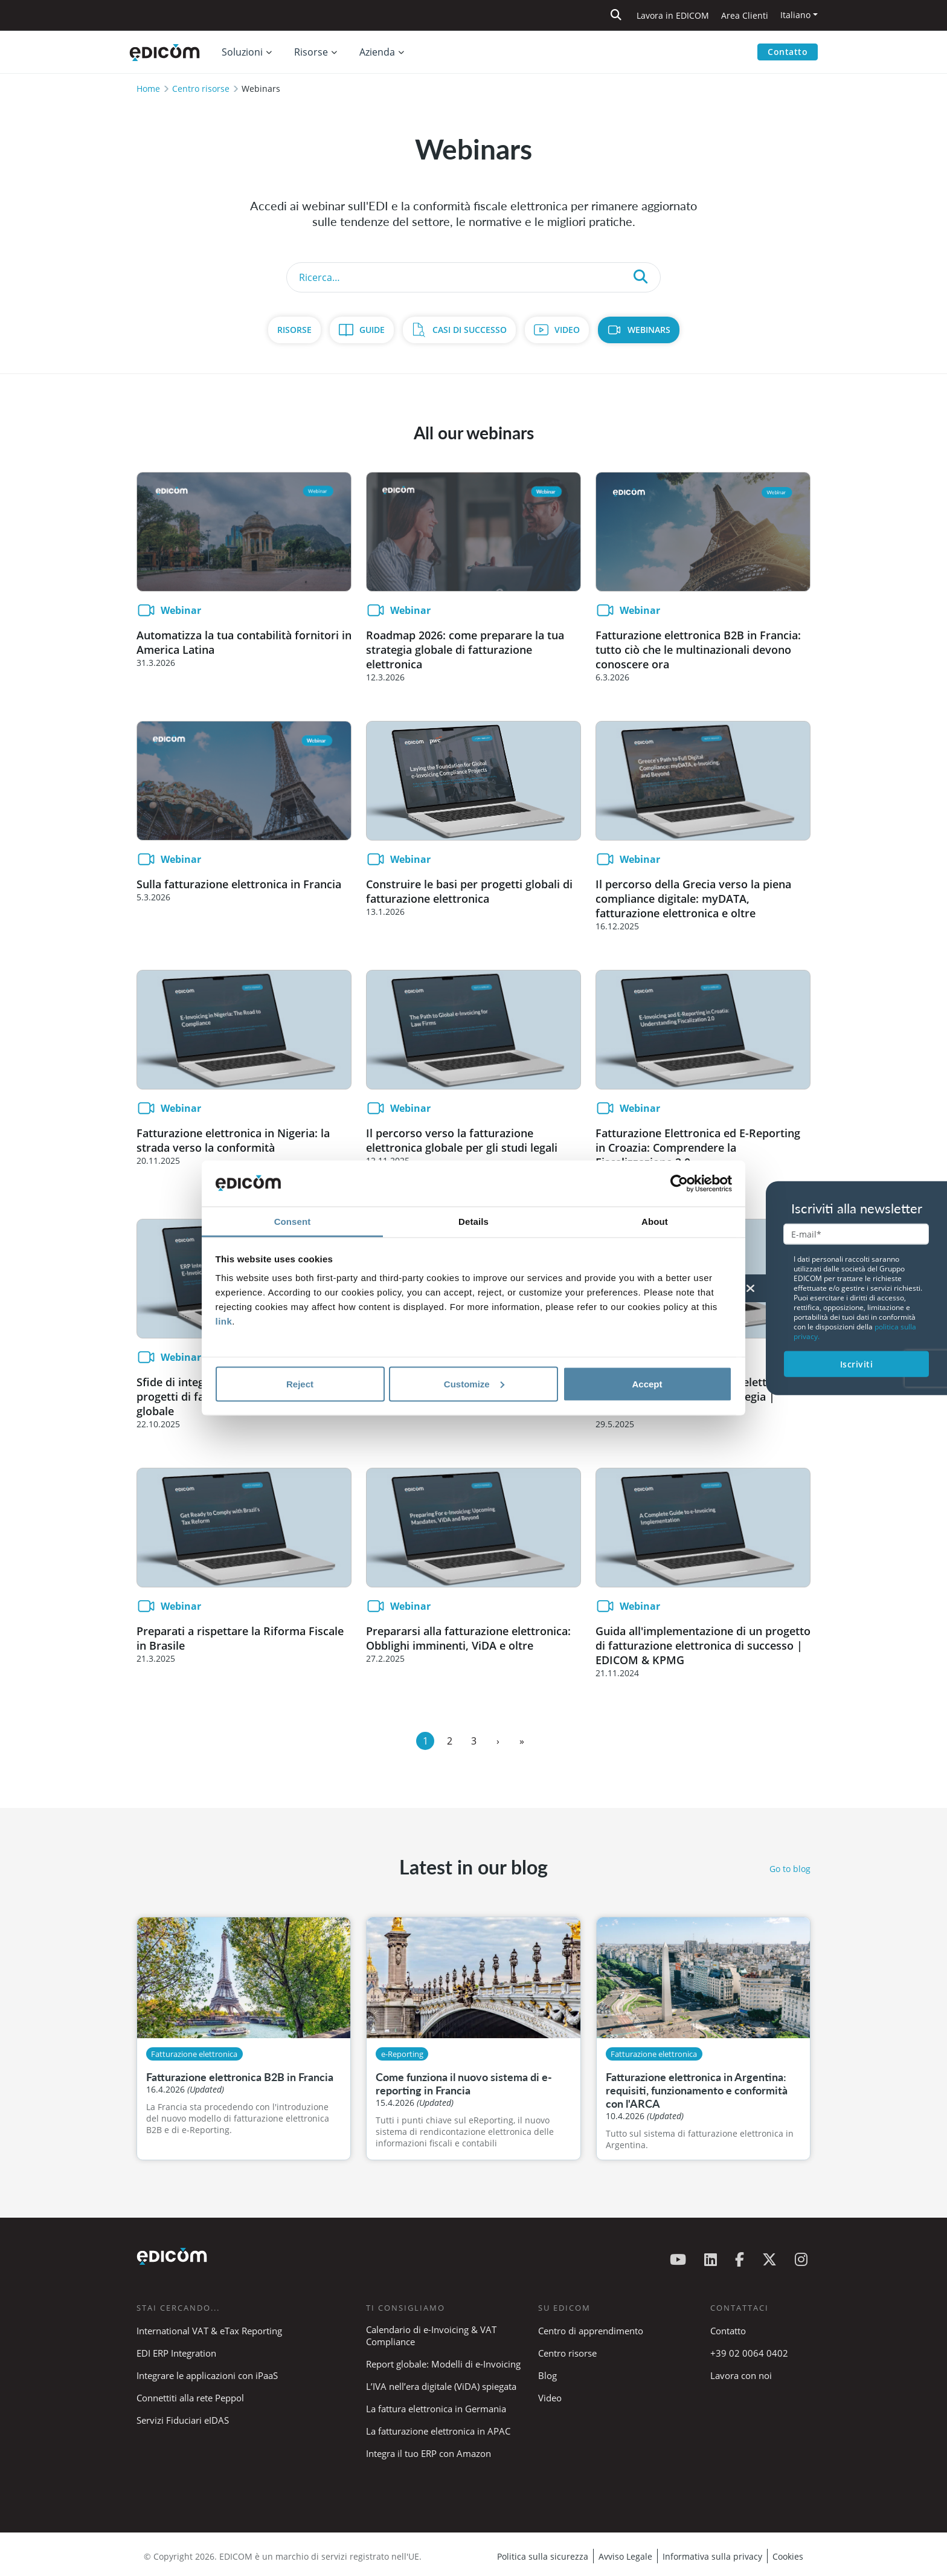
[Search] (473, 277)
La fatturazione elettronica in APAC (438, 2431)
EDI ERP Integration (176, 2353)
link (224, 1321)
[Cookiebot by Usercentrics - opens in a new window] (679, 1184)
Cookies (787, 2556)
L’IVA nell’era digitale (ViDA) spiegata (441, 2386)
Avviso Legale (625, 2556)
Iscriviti (856, 1363)
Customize (474, 1383)
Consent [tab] (292, 1221)
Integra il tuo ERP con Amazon (428, 2453)
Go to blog (790, 1868)
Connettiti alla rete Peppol (190, 2398)
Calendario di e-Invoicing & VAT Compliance (431, 2335)
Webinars (649, 329)
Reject (299, 1383)
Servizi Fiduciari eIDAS (182, 2420)
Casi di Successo (469, 329)
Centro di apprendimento (590, 2331)
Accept (647, 1383)
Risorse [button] (311, 52)
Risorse (294, 329)
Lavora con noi (741, 2375)
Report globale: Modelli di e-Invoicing (443, 2364)
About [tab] (654, 1221)
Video (567, 329)
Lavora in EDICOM (673, 15)
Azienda (377, 52)
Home (148, 88)
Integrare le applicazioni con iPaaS (207, 2375)
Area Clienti (744, 15)
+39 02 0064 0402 (749, 2353)
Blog (547, 2375)
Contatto (787, 51)
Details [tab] (473, 1221)
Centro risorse (201, 88)
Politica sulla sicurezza (542, 2556)
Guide (372, 329)
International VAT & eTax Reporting (209, 2331)
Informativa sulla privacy (712, 2556)
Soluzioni (242, 52)
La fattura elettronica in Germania (436, 2409)
